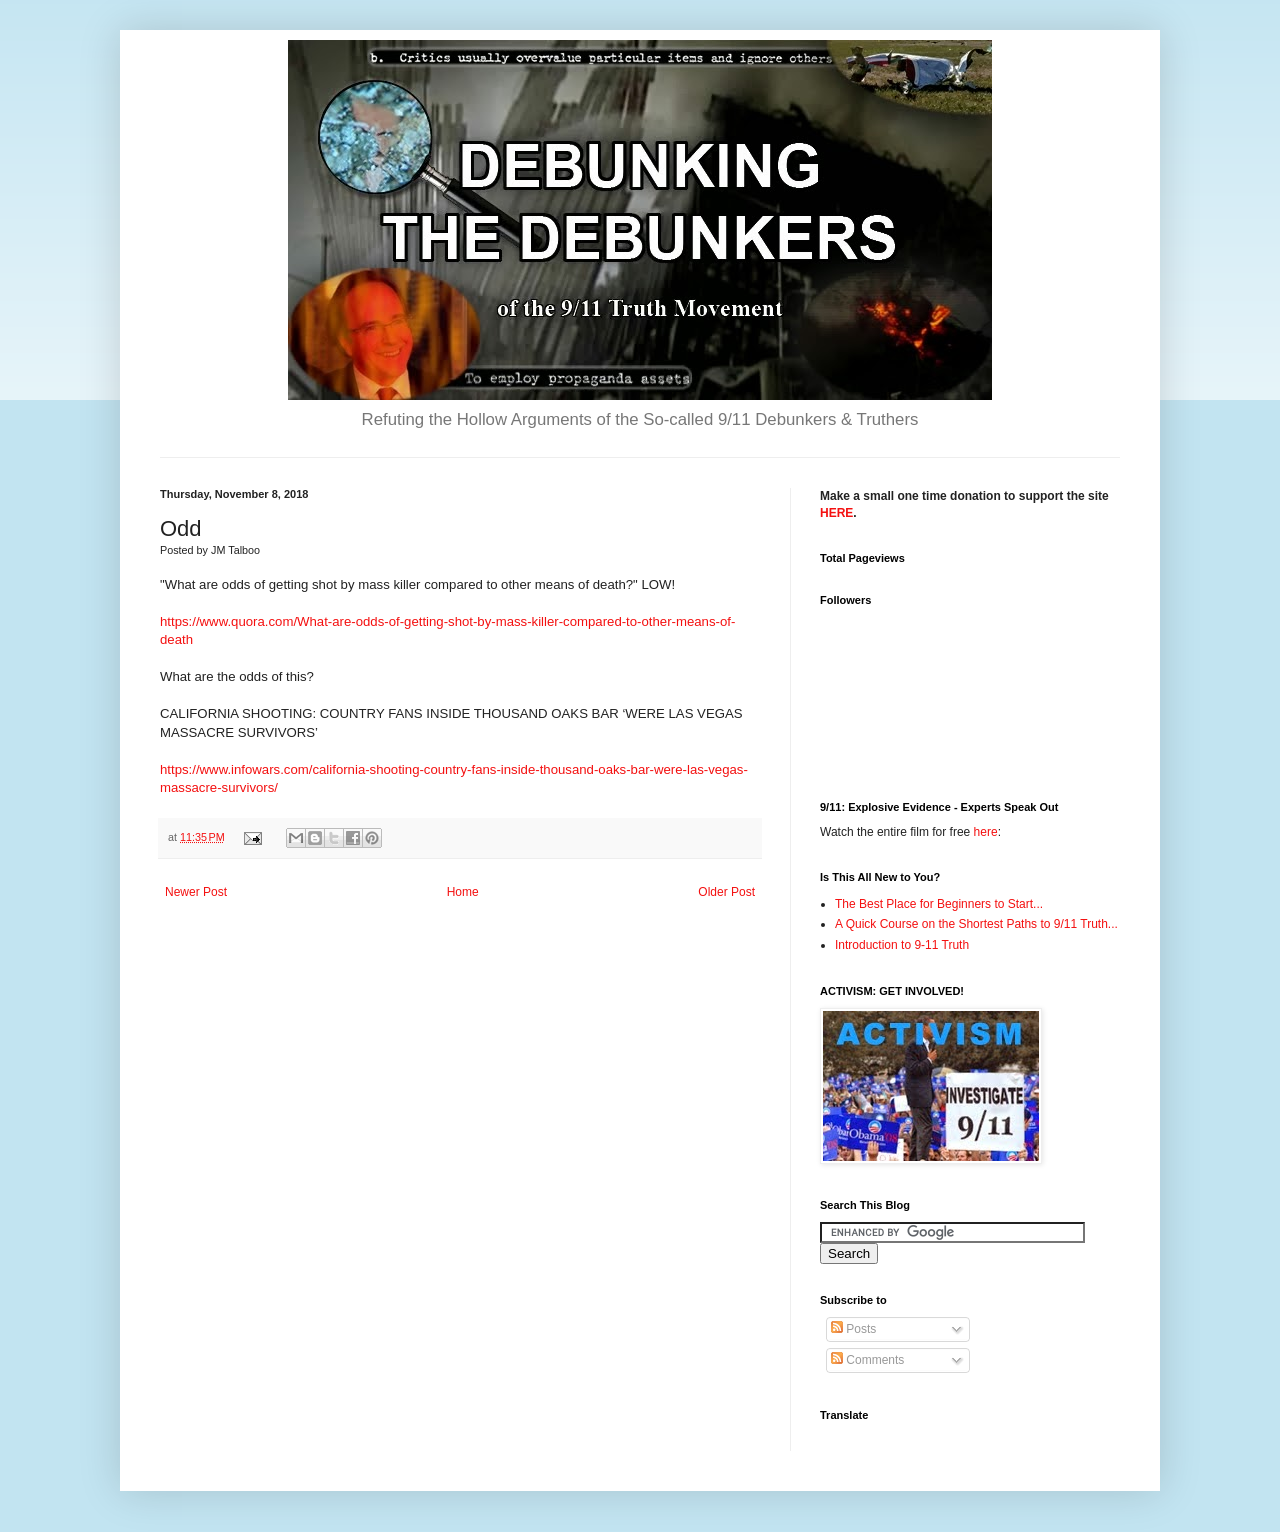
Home (463, 892)
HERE (836, 513)
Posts (853, 1329)
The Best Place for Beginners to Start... (939, 904)
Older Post (726, 892)
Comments (867, 1360)
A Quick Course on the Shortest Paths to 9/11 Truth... (976, 924)
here (986, 832)
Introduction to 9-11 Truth (902, 945)
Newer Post (196, 892)
